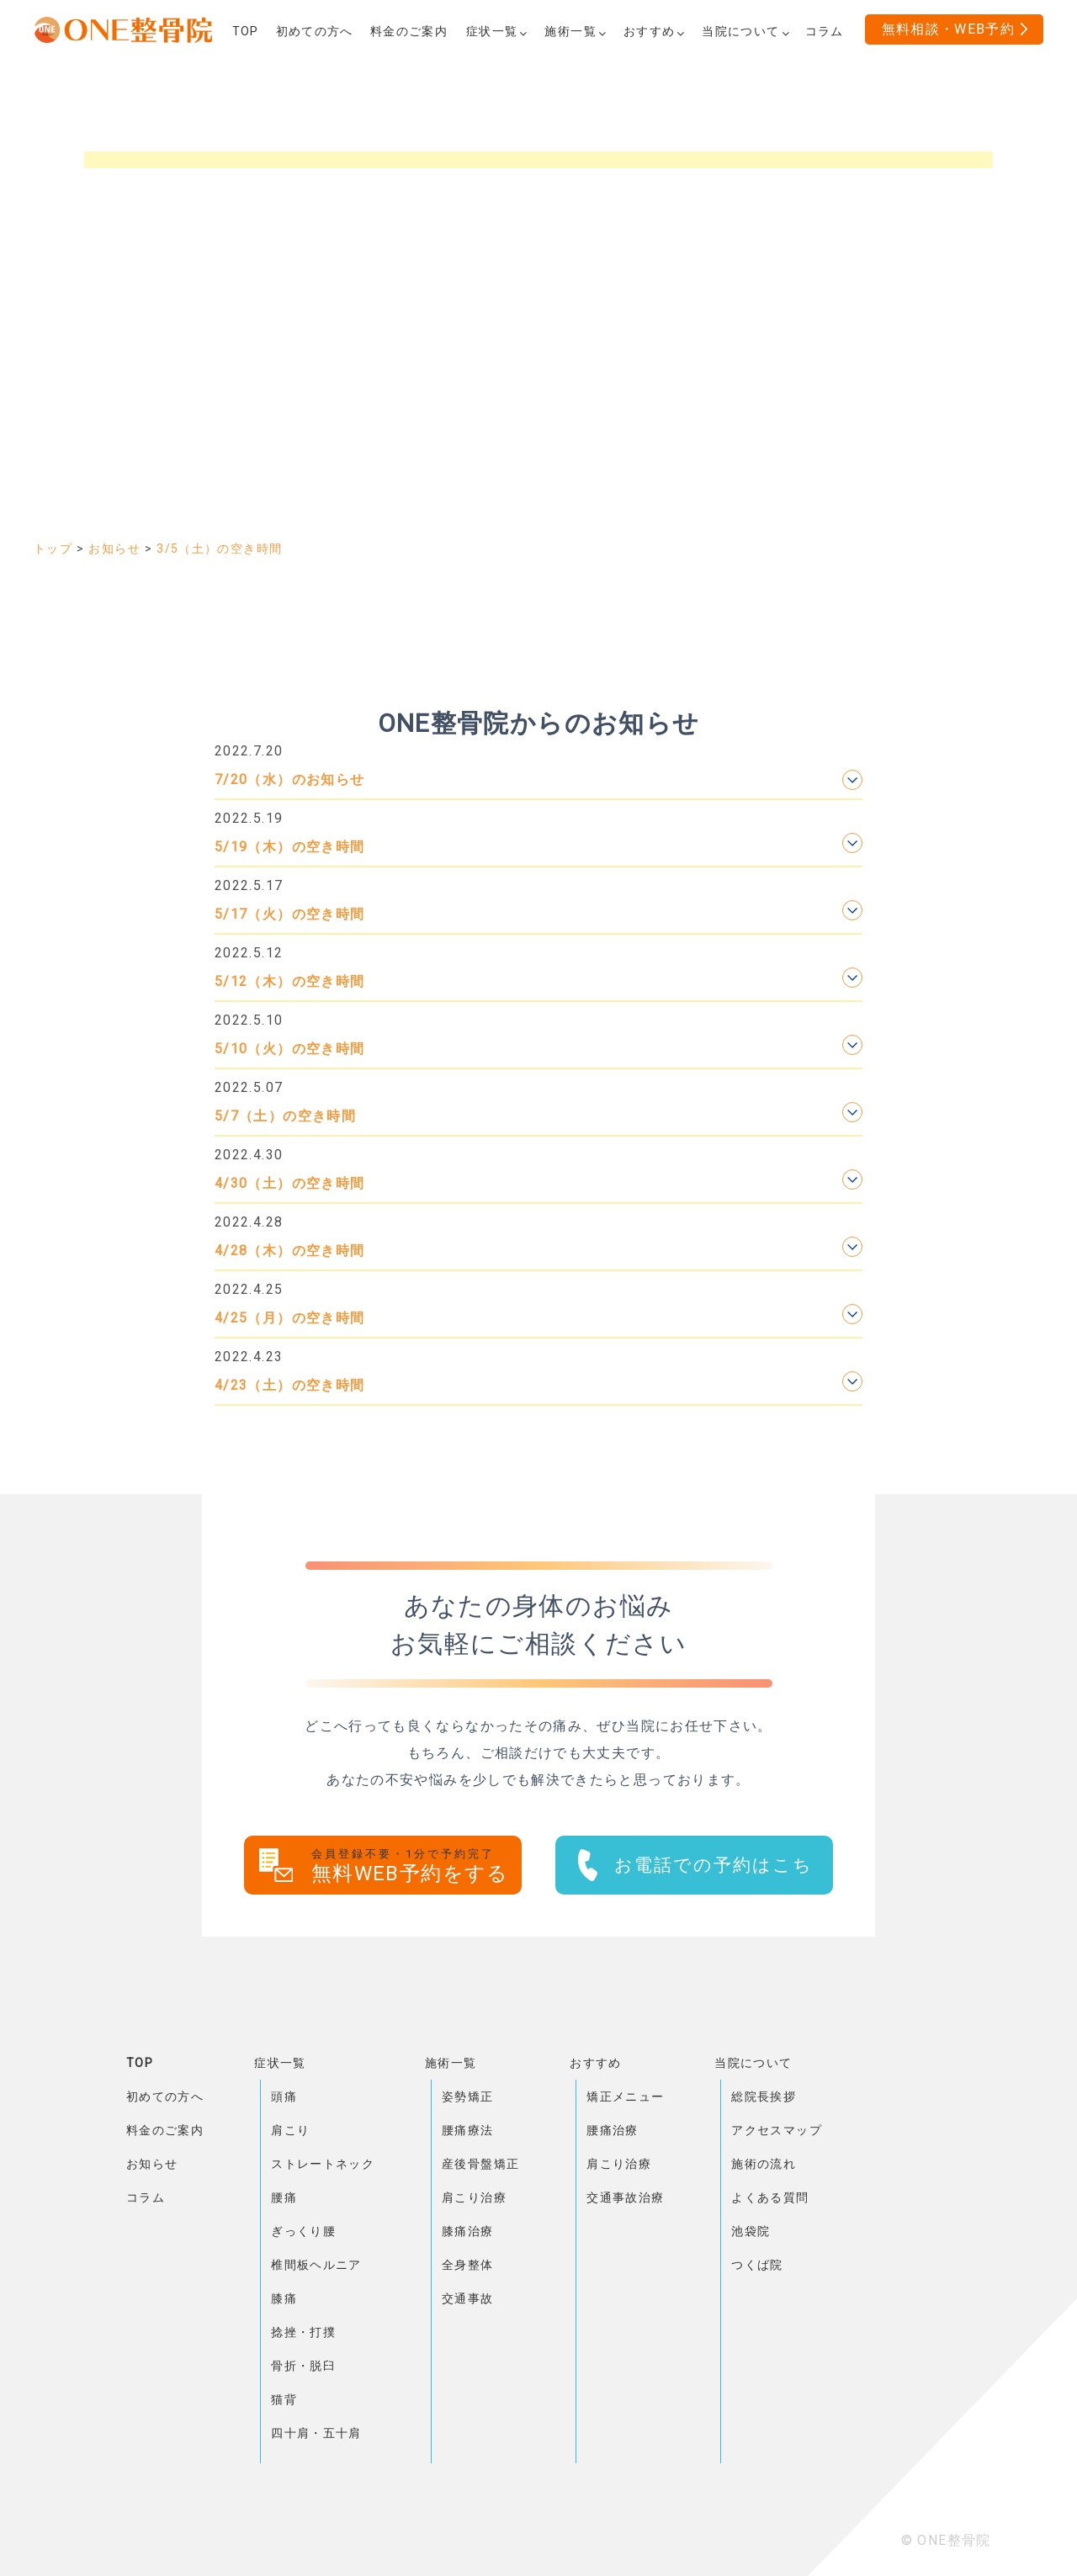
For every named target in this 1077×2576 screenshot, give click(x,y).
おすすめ (595, 2063)
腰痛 (284, 2197)
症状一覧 (279, 2063)
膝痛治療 (467, 2231)
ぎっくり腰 (303, 2231)
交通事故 (467, 2298)
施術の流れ (763, 2164)
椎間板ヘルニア (316, 2264)
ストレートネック (322, 2164)
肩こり (290, 2130)
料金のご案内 (165, 2130)
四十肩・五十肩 (316, 2433)
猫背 (284, 2399)
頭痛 (284, 2096)
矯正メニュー (625, 2096)
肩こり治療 (474, 2197)
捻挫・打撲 (303, 2332)
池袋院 (750, 2231)
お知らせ (152, 2164)
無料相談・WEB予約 (949, 29)
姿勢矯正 (467, 2096)
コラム (145, 2197)
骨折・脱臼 (303, 2365)
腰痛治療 (612, 2130)
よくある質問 (770, 2197)
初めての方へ (165, 2096)
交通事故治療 (625, 2197)
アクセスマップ (776, 2130)
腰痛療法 (467, 2130)
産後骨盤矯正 (480, 2164)
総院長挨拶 (763, 2096)
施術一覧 (450, 2063)
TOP (139, 2063)
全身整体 (467, 2264)
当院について (753, 2063)
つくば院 (757, 2264)
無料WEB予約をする (416, 1866)
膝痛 (284, 2298)
